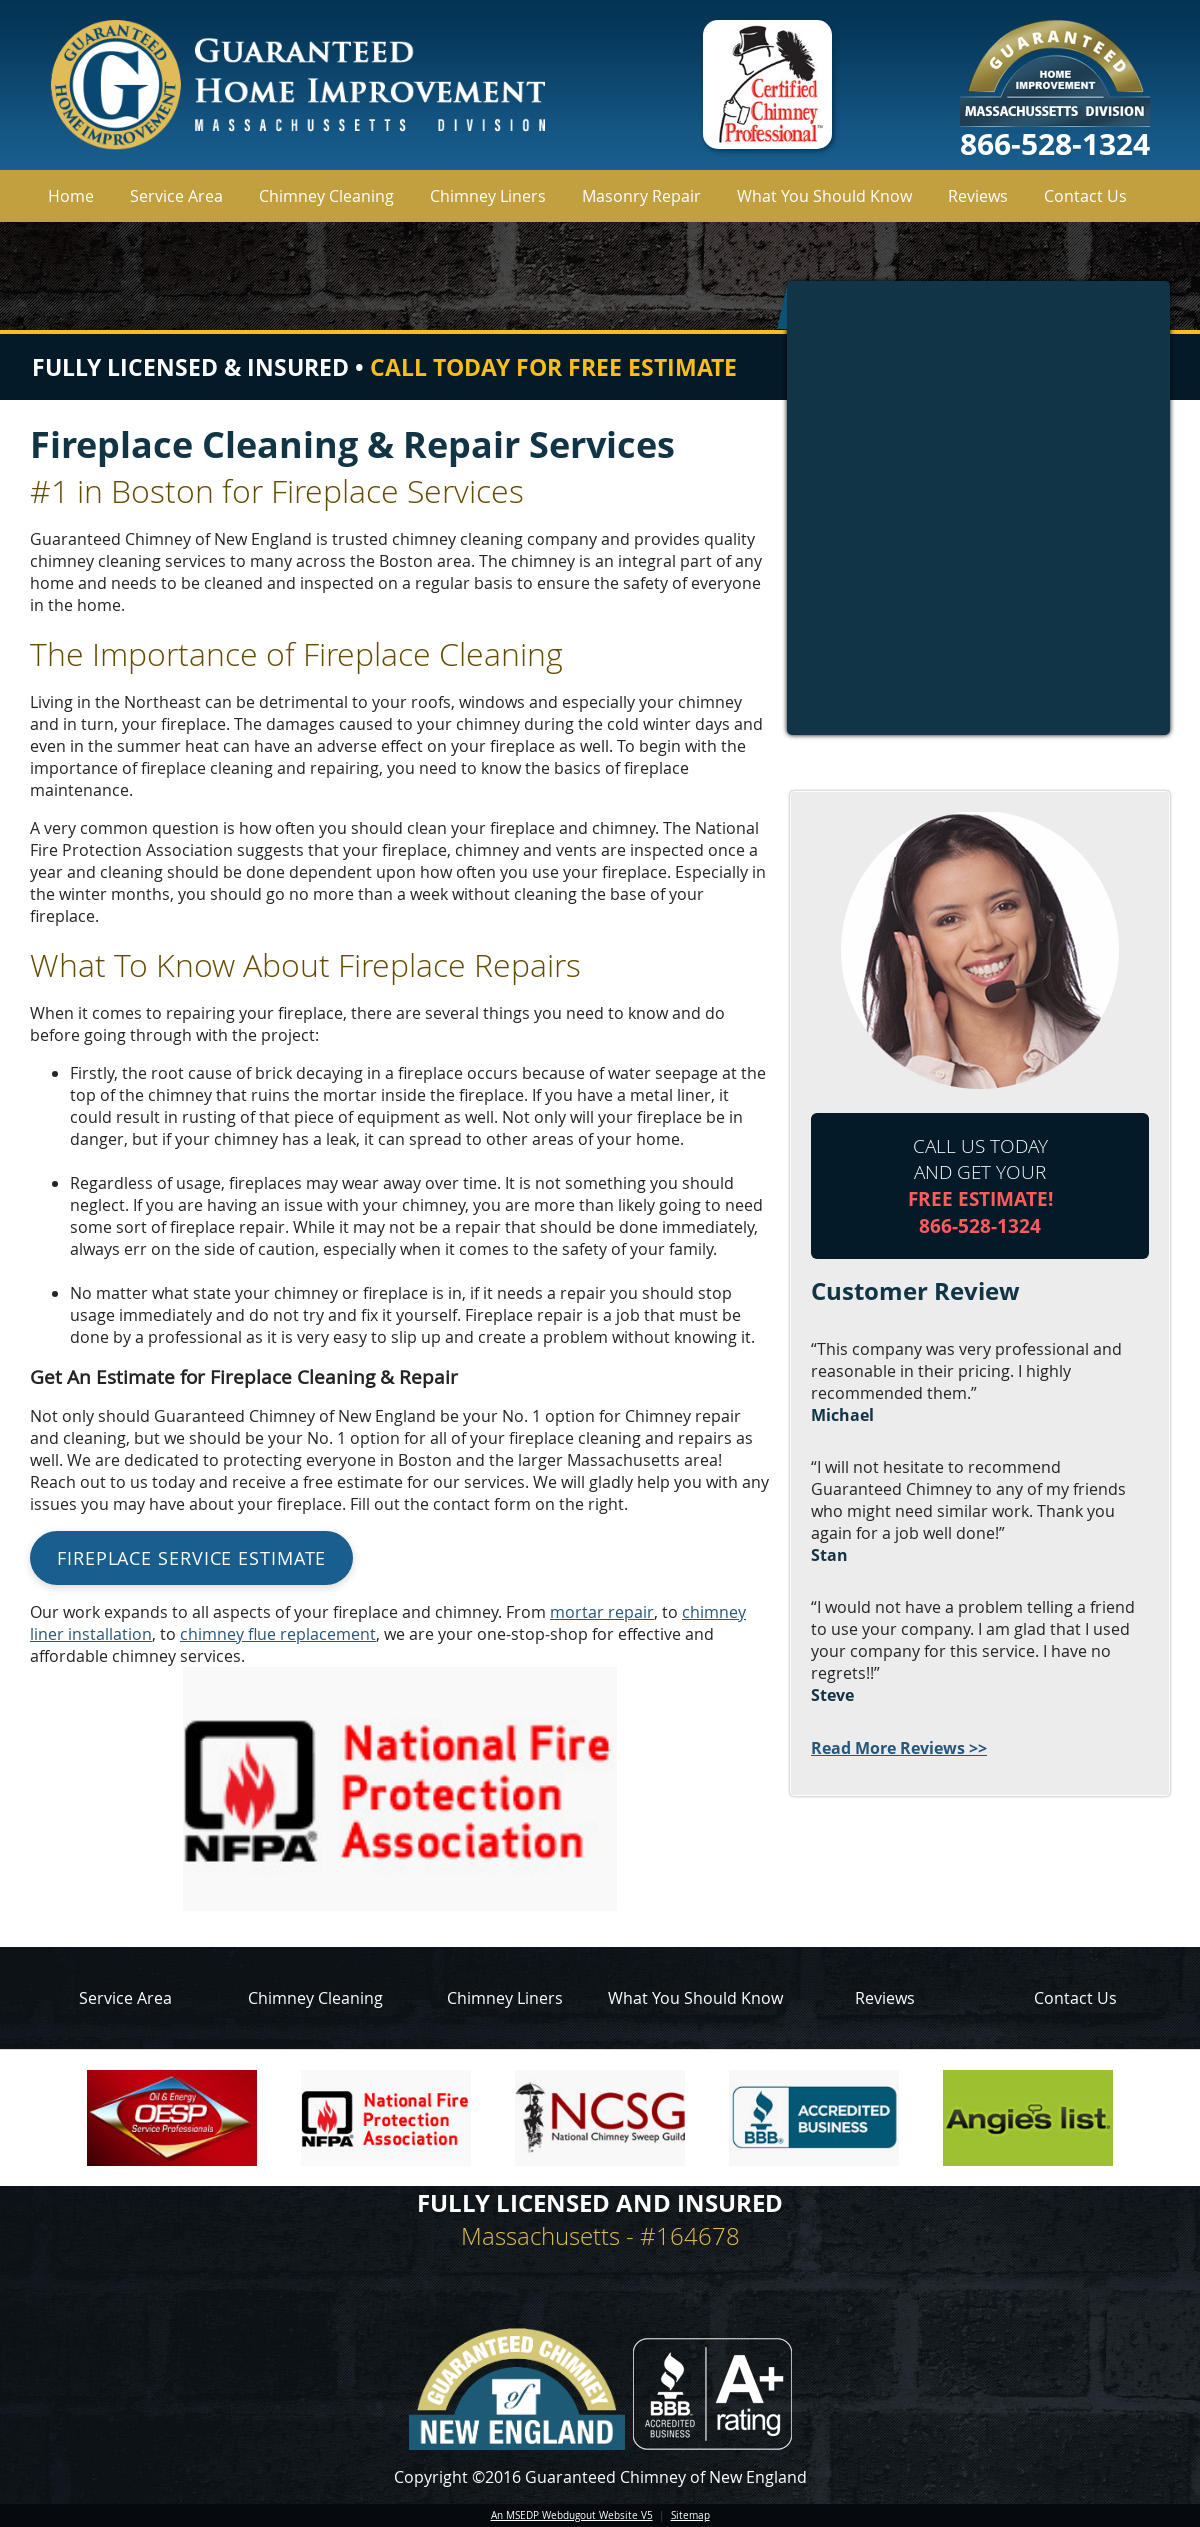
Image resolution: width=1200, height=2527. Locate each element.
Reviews (978, 196)
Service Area (176, 196)
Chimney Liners (488, 196)
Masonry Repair (641, 196)
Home (71, 196)
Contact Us (1085, 196)
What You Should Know (824, 196)
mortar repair (602, 1612)
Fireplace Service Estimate (191, 1558)
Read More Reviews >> (899, 1748)
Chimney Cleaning (326, 196)
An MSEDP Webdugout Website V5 (572, 2515)
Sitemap (690, 2515)
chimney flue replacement (278, 1634)
